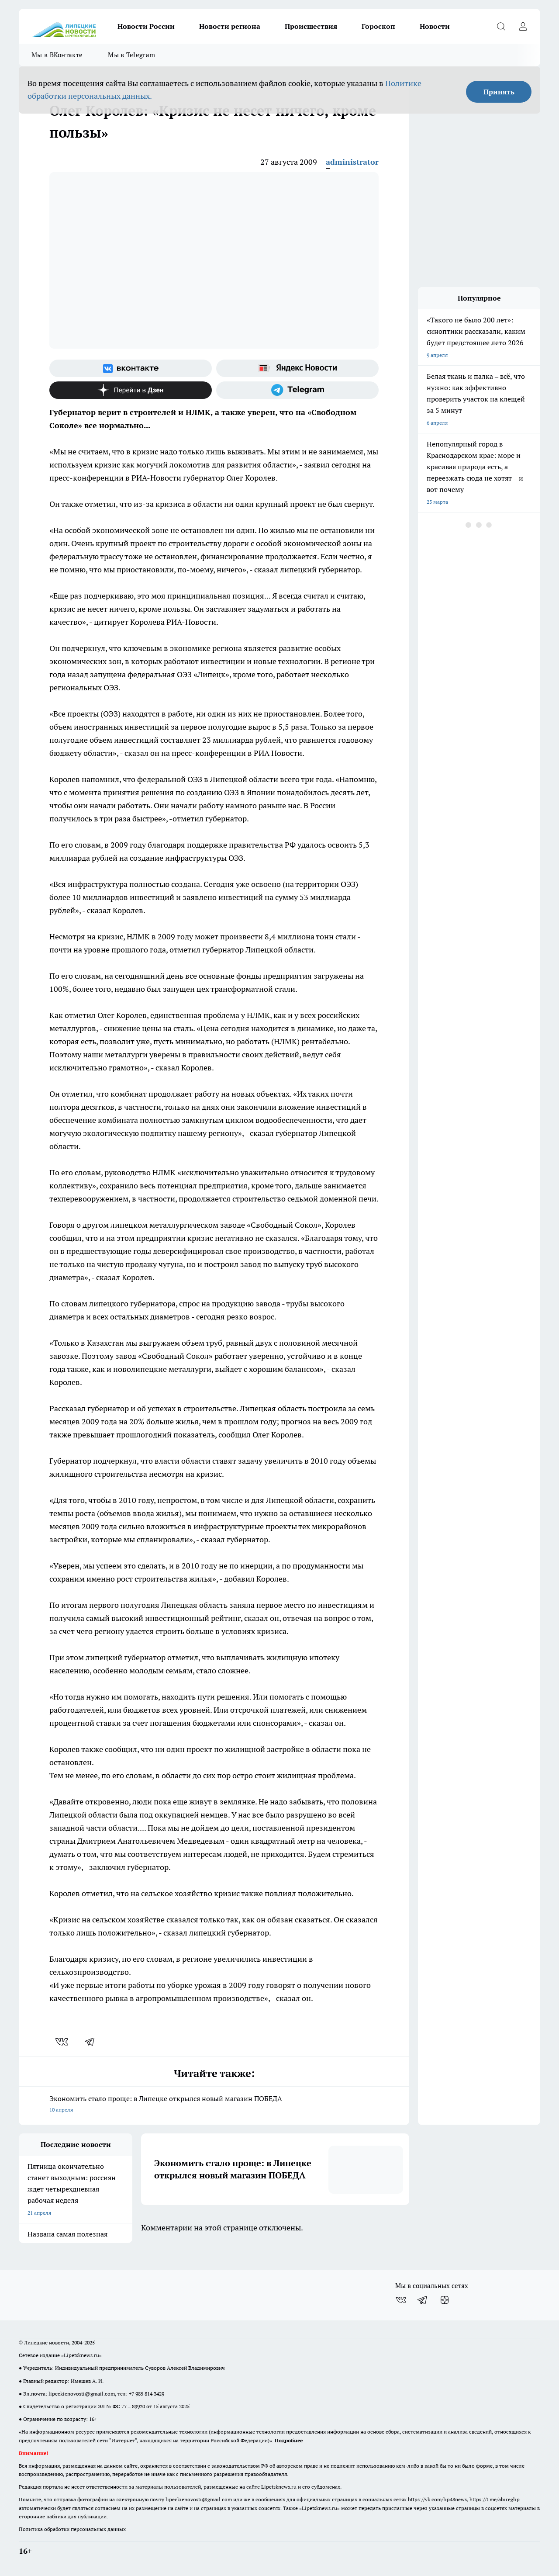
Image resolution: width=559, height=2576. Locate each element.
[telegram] (92, 2042)
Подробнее (289, 2440)
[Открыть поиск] (501, 26)
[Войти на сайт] (522, 26)
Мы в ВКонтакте (57, 55)
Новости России (146, 26)
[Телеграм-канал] (297, 390)
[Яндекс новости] (297, 368)
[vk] (62, 2042)
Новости (435, 26)
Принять (498, 91)
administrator (352, 162)
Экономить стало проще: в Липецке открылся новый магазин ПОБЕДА (214, 2105)
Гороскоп (378, 26)
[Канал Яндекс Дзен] (130, 390)
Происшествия (311, 26)
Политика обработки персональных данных (72, 2529)
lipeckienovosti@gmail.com (81, 2393)
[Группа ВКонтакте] (130, 368)
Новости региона (229, 26)
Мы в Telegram (131, 55)
